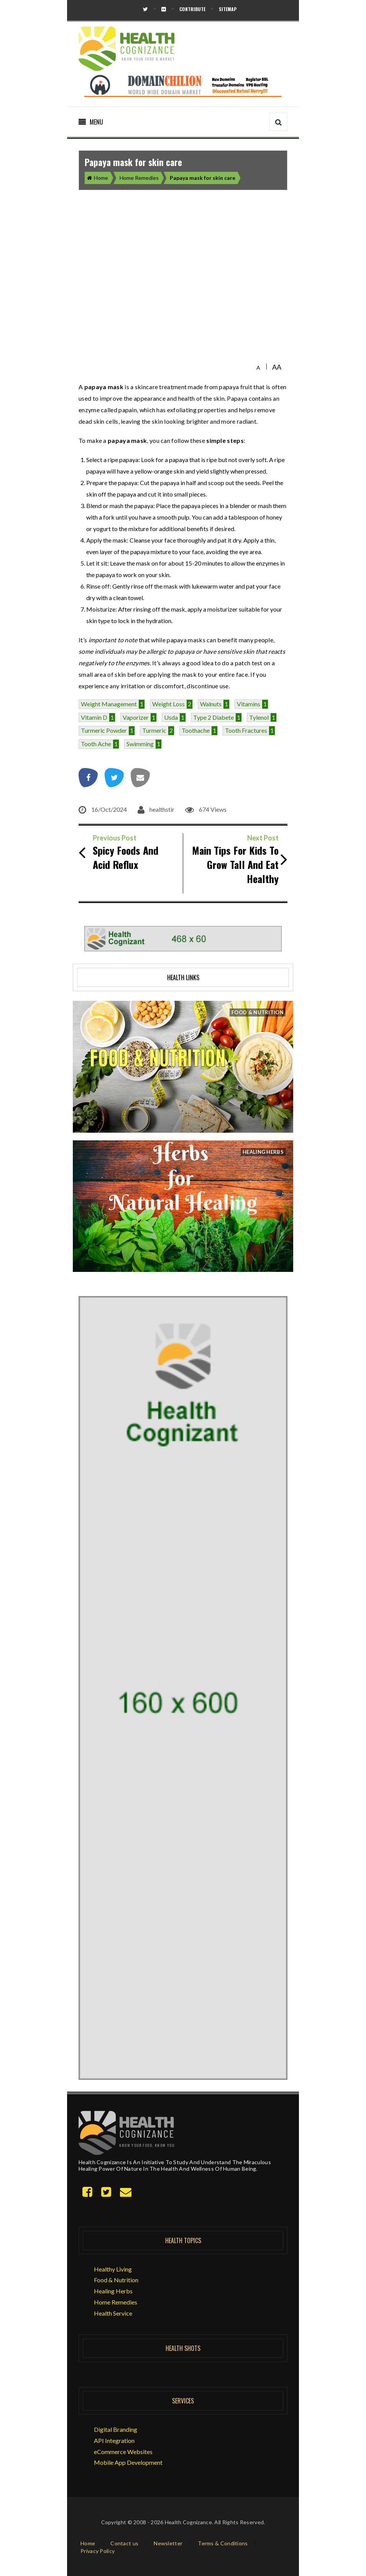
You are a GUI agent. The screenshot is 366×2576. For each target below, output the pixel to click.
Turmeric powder (104, 730)
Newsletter (168, 2543)
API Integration (114, 2440)
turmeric (154, 730)
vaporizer (136, 717)
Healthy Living (113, 2269)
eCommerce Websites (123, 2451)
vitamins (248, 703)
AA (276, 367)
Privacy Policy (97, 2551)
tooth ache (96, 743)
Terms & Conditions (223, 2543)
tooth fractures (246, 730)
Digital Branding (115, 2429)
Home (97, 177)
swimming (140, 743)
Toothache (196, 730)
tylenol (259, 717)
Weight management (109, 703)
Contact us (124, 2543)
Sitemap (227, 9)
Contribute (192, 9)
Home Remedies (139, 177)
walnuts (211, 703)
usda (171, 717)
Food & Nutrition (116, 2279)
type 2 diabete (213, 717)
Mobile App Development (128, 2462)
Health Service (113, 2313)
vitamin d (94, 717)
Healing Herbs (113, 2291)
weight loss (168, 703)
